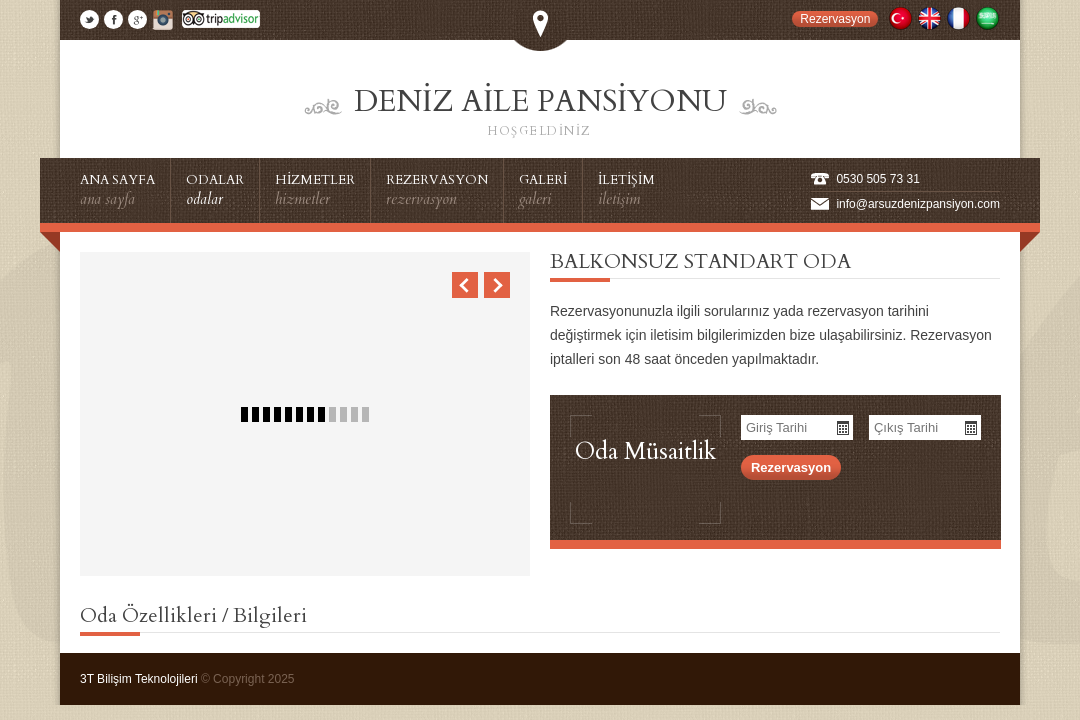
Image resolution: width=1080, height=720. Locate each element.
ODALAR (215, 190)
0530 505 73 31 (877, 179)
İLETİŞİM (626, 190)
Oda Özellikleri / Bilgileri (193, 615)
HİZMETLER (315, 190)
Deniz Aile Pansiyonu (540, 112)
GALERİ (543, 190)
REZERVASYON (437, 190)
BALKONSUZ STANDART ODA (700, 261)
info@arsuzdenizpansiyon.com (918, 204)
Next (497, 285)
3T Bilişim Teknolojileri (140, 679)
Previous (465, 285)
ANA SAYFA (117, 190)
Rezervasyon (835, 19)
